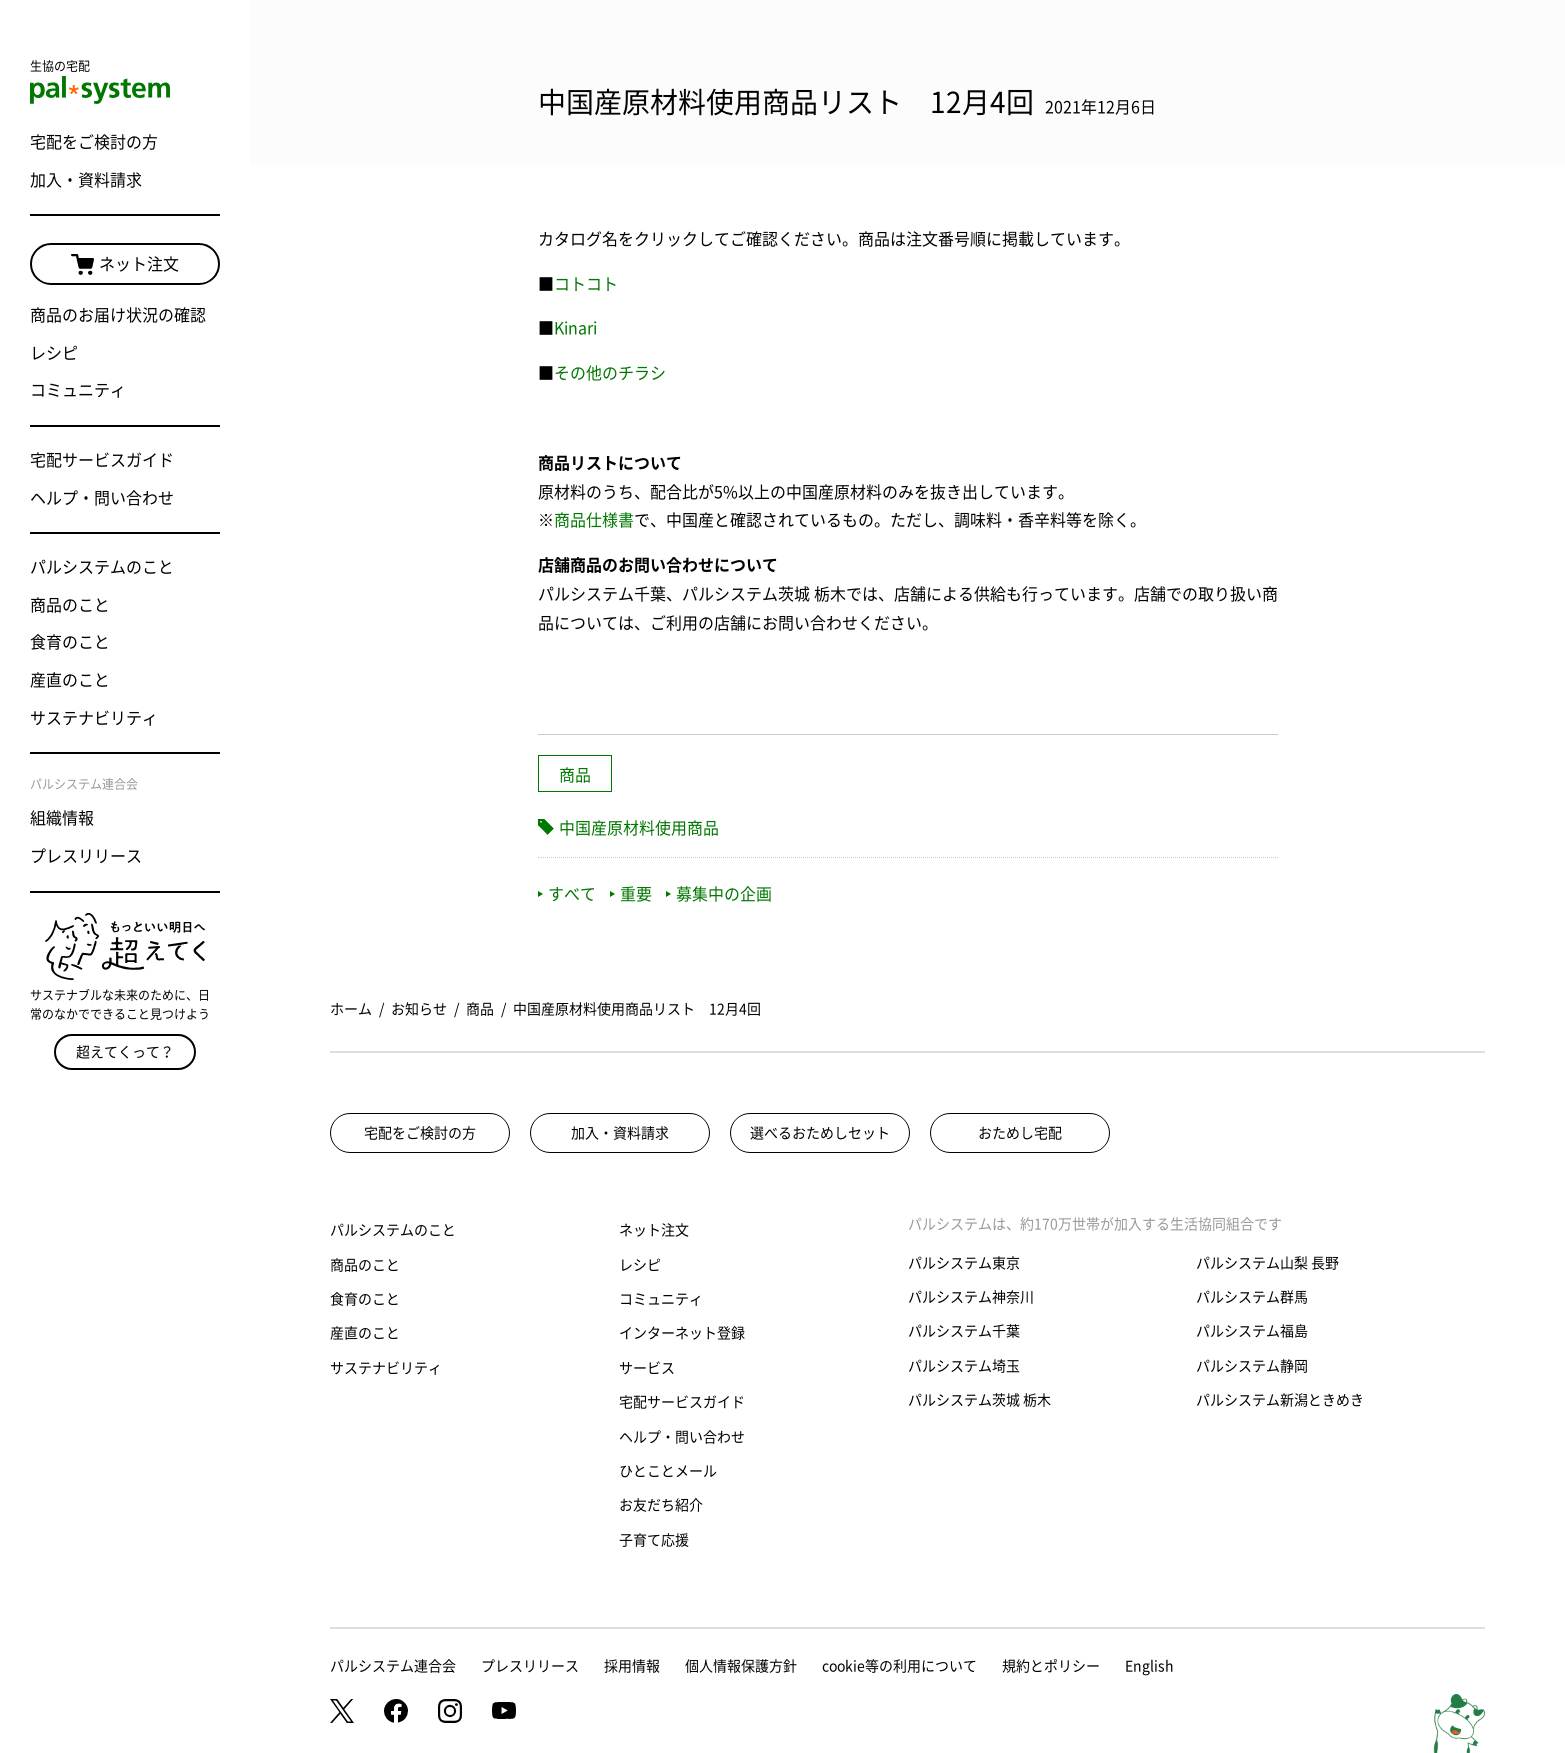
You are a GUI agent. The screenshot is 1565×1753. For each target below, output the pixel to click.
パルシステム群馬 (1252, 1297)
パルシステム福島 (1252, 1331)
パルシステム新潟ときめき (1280, 1400)
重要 (631, 894)
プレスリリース (86, 856)
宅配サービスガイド (102, 460)
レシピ (54, 353)
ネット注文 (125, 265)
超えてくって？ (125, 1052)
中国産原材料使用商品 (639, 828)
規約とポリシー (1051, 1666)
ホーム (351, 1009)
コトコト (586, 284)
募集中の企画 (719, 894)
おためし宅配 (1020, 1133)
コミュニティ (78, 390)
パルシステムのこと (102, 567)
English (1149, 1666)
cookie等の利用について (899, 1666)
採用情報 (632, 1666)
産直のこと (70, 680)
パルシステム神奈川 (971, 1297)
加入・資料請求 (86, 180)
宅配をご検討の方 (94, 142)
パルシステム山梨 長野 (1267, 1263)
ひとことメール (668, 1471)
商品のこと (70, 605)
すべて (567, 894)
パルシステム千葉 (964, 1331)
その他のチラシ (610, 373)
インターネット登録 (682, 1333)
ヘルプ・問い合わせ (102, 498)
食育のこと (70, 642)
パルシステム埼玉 (964, 1366)
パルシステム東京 (964, 1263)
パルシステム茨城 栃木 (979, 1400)
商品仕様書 (594, 520)
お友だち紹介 (661, 1505)
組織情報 (62, 818)
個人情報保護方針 (741, 1666)
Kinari (575, 328)
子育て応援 (654, 1540)
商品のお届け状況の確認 (118, 315)
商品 (575, 775)
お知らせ (419, 1009)
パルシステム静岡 (1252, 1366)
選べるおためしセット (820, 1133)
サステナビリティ (94, 718)
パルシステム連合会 (393, 1666)
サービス (647, 1368)
